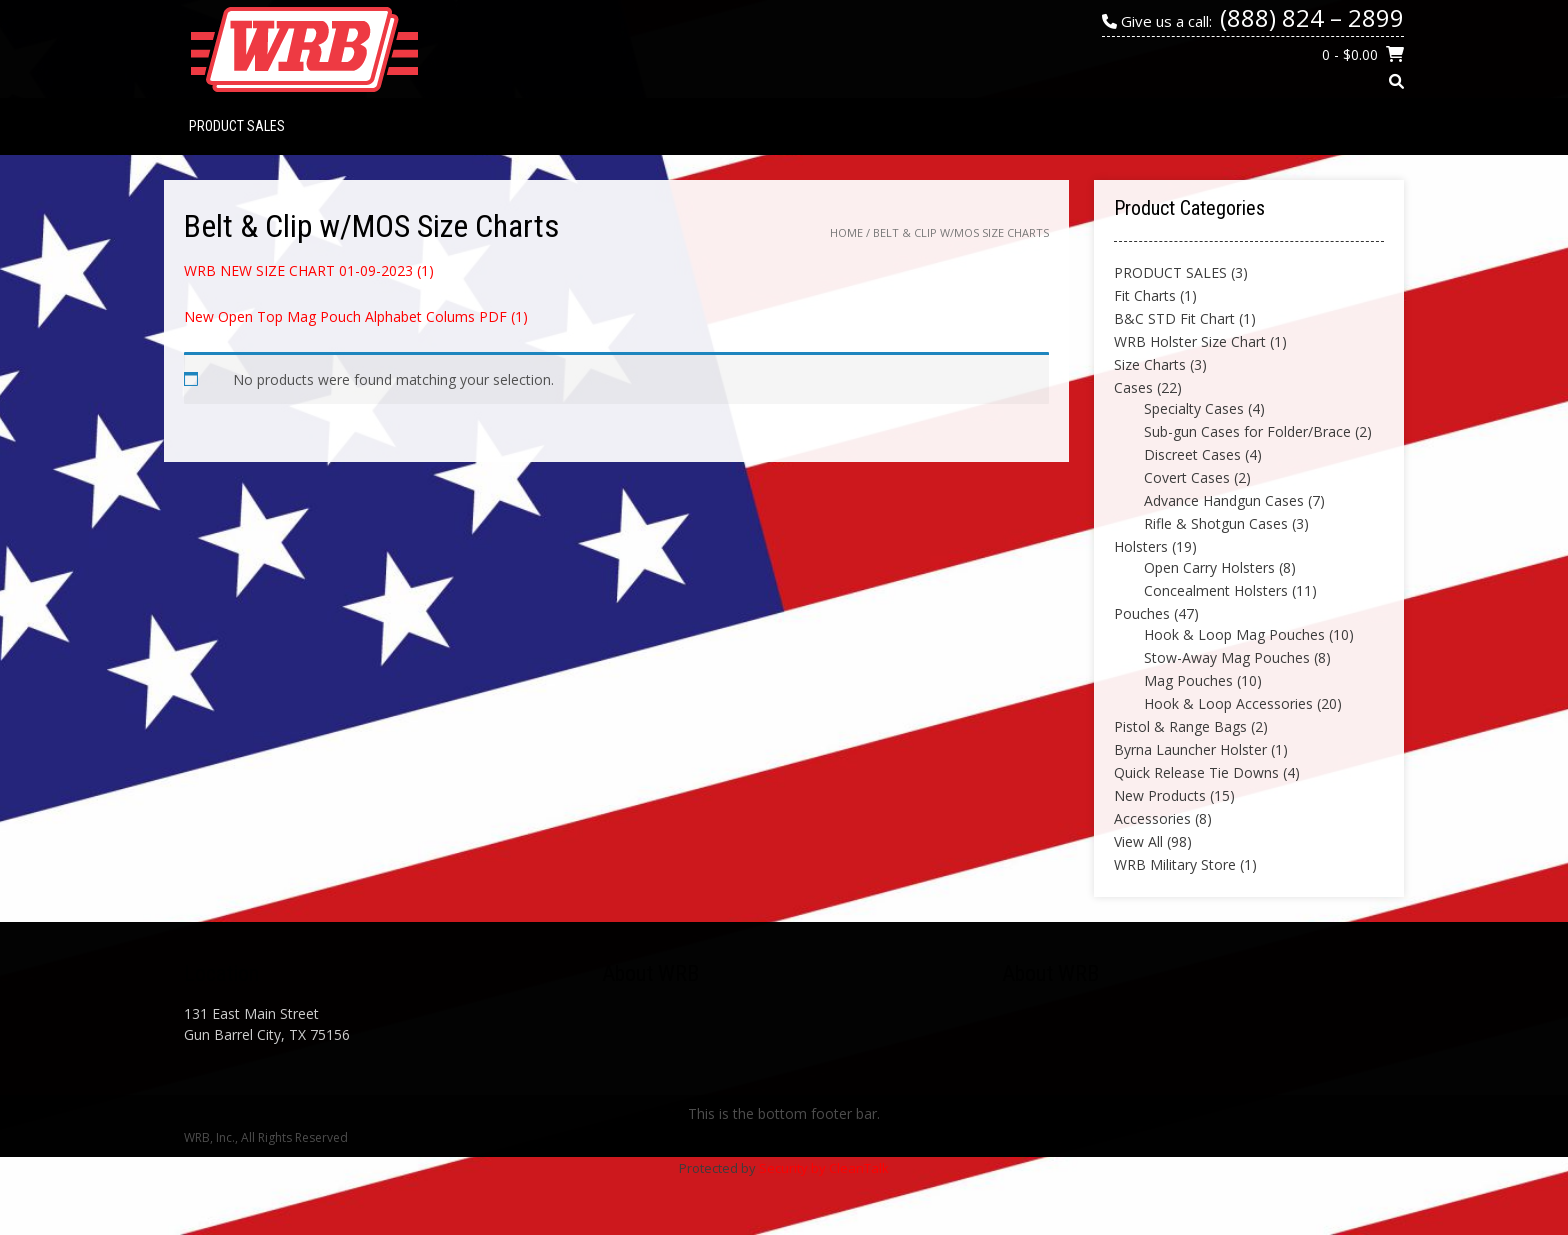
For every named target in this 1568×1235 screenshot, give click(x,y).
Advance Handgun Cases (1224, 500)
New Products (1160, 795)
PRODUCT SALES (237, 126)
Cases (1133, 387)
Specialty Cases (1194, 408)
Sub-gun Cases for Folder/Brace (1247, 431)
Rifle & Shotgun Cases (1216, 523)
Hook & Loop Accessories (1228, 703)
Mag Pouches (1188, 680)
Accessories (1152, 818)
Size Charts (1150, 364)
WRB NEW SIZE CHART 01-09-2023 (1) (309, 270)
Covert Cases (1187, 477)
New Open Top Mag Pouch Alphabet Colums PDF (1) (356, 316)
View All (1138, 841)
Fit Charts (1145, 295)
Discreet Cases (1192, 454)
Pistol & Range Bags (1180, 726)
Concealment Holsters (1216, 590)
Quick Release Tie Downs (1196, 772)
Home (846, 232)
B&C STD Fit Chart (1174, 318)
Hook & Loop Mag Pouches (1234, 634)
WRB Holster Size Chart (1190, 341)
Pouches (1142, 613)
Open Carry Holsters (1209, 567)
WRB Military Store (1175, 864)
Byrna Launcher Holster (1190, 749)
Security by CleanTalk (824, 1168)
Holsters (1141, 546)
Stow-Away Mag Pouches (1227, 657)
